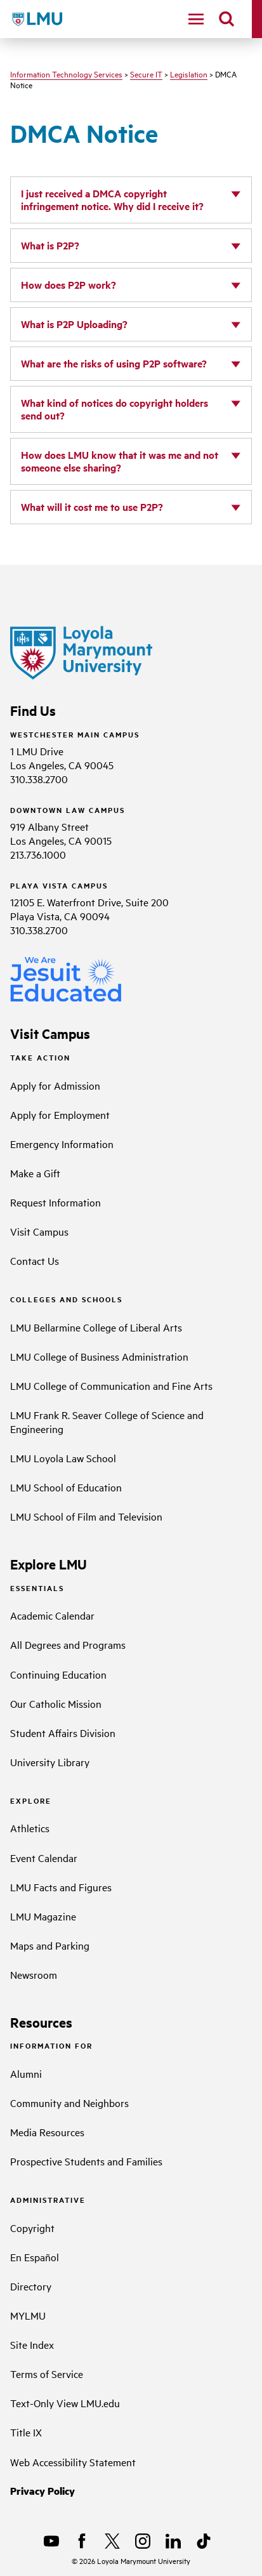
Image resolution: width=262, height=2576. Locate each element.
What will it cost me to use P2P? (92, 506)
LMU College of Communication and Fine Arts (111, 1385)
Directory (30, 2286)
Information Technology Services (66, 73)
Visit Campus (39, 1231)
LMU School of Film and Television (86, 1516)
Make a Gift (35, 1173)
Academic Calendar (52, 1615)
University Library (49, 1762)
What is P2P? (50, 245)
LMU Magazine (43, 1916)
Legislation (188, 73)
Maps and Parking (49, 1945)
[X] (112, 2541)
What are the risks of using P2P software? (114, 363)
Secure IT (146, 73)
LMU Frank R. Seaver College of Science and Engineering (107, 1422)
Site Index (32, 2344)
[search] (226, 19)
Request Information (55, 1202)
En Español (34, 2257)
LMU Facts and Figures (61, 1887)
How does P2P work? (68, 284)
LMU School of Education (66, 1487)
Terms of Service (46, 2374)
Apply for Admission (55, 1085)
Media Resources (47, 2132)
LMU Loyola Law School (63, 1458)
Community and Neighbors (69, 2103)
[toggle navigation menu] (196, 19)
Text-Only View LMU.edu (65, 2403)
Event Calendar (43, 1858)
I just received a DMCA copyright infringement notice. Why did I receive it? (112, 199)
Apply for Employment (60, 1114)
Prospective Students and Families (86, 2161)
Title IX (26, 2432)
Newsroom (33, 1974)
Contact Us (34, 1260)
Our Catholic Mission (56, 1703)
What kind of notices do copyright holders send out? (114, 409)
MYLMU (28, 2315)
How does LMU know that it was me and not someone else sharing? (119, 461)
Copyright (32, 2228)
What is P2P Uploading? (74, 324)
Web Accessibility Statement (73, 2462)
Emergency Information (62, 1144)
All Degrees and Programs (68, 1644)
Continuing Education (58, 1674)
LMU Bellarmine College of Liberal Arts (96, 1327)
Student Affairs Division (62, 1733)
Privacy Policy (42, 2490)
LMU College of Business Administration (99, 1356)
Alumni (26, 2073)
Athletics (29, 1828)
